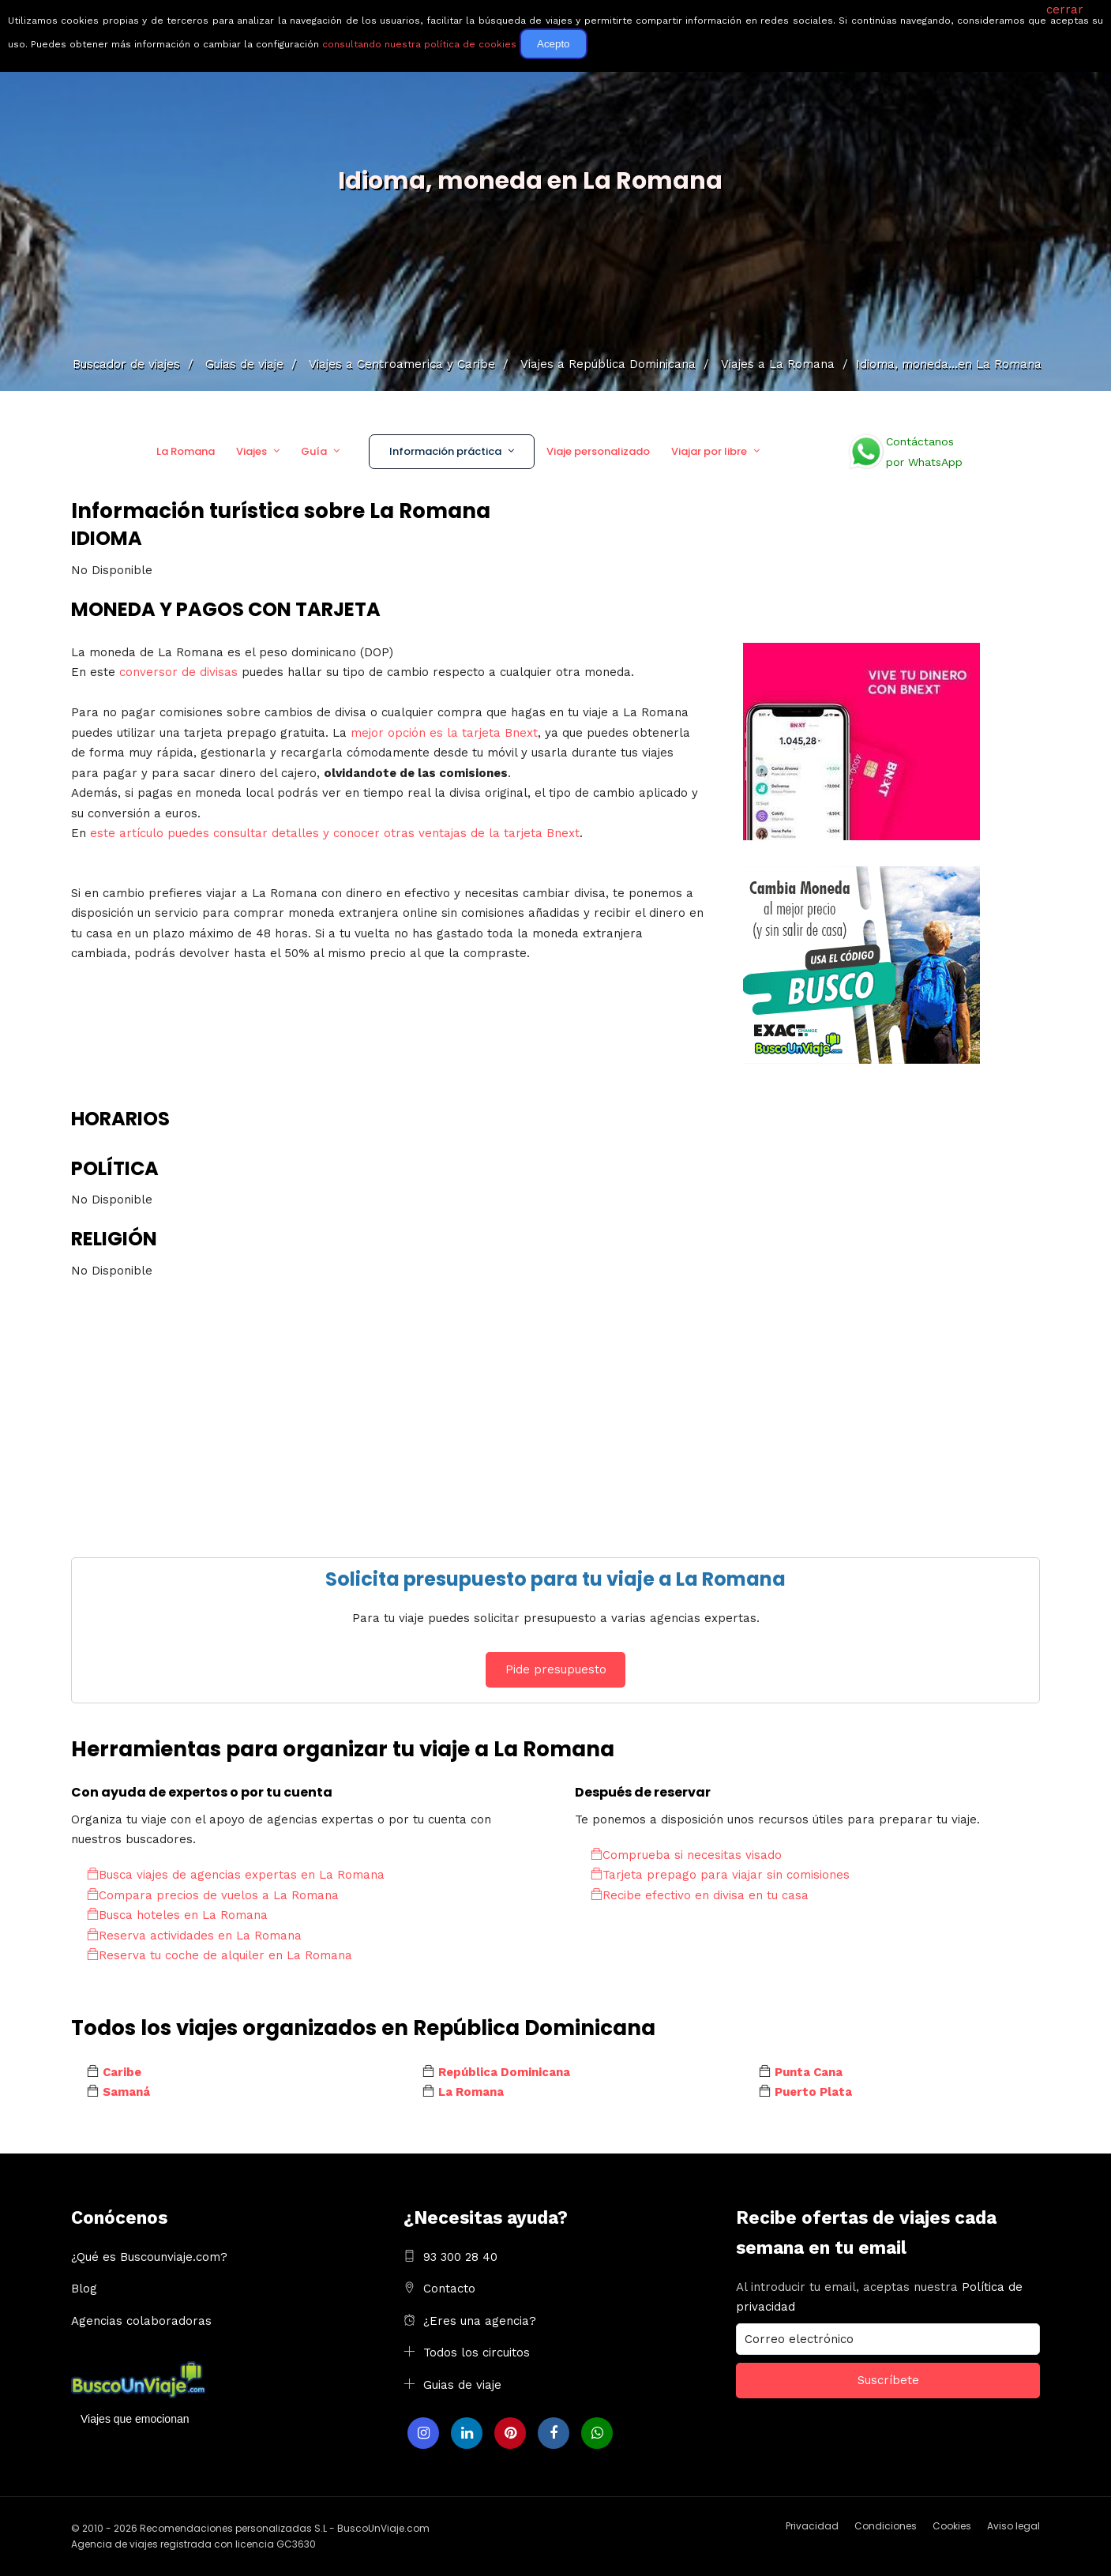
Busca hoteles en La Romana (177, 1915)
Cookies (952, 2526)
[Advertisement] (545, 1407)
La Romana (185, 451)
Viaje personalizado (598, 451)
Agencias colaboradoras (141, 2321)
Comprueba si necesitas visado (686, 1855)
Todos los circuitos (476, 2352)
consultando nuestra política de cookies (419, 44)
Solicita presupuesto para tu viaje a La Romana (555, 1579)
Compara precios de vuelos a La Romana (213, 1895)
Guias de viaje (462, 2385)
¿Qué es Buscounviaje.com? (149, 2257)
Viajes (251, 451)
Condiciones (885, 2526)
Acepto (553, 44)
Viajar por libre (709, 451)
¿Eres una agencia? (479, 2321)
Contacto (449, 2288)
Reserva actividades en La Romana (194, 1935)
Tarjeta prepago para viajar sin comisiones (720, 1875)
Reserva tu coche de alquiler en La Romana (219, 1955)
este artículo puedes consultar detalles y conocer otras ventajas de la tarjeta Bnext (335, 833)
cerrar (1064, 9)
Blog (84, 2288)
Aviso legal (1013, 2526)
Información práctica (445, 451)
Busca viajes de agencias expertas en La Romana (236, 1875)
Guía (314, 451)
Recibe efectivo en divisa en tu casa (700, 1895)
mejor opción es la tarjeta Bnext (444, 733)
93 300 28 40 (460, 2257)
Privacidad (812, 2526)
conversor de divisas (180, 672)
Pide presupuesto (555, 1669)
